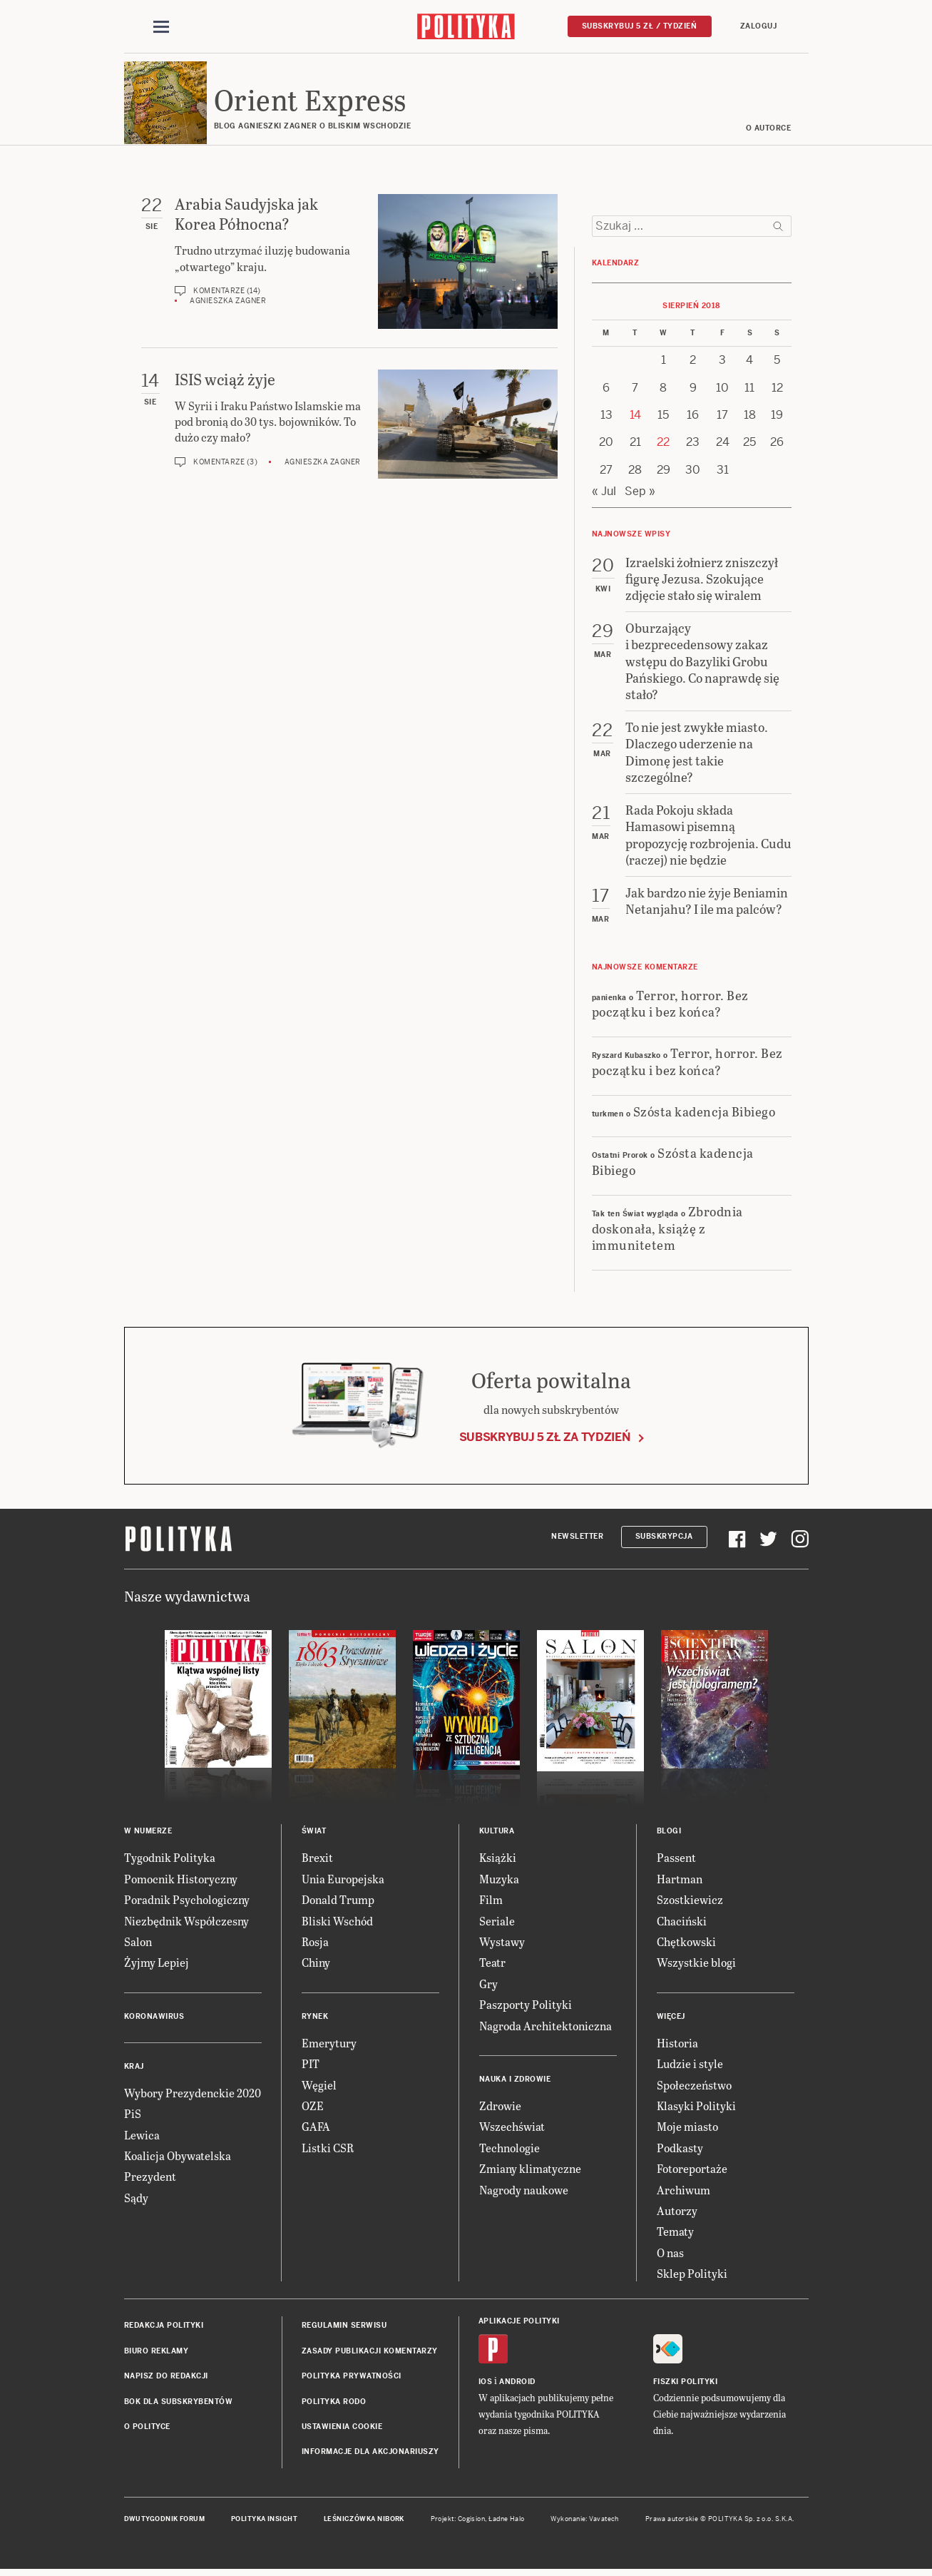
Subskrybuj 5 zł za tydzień (544, 1439)
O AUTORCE (769, 130)
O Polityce (147, 2428)
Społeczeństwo (694, 2087)
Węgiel (319, 2087)
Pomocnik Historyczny (180, 1881)
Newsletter (577, 1538)
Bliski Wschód (337, 1923)
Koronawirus (154, 2018)
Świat (314, 1833)
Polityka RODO (334, 2403)
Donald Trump (338, 1901)
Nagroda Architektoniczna (545, 2028)
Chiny (316, 1965)
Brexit (317, 1860)
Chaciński (682, 1923)
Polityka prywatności (351, 2378)
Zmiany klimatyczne (530, 2170)
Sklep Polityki (692, 2275)
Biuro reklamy (156, 2353)
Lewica (142, 2137)
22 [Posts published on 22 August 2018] (663, 444)
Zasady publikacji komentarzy (370, 2353)
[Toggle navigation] (161, 27)
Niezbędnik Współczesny (186, 1923)
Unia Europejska (343, 1881)
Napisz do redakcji (166, 2378)
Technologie (509, 2150)
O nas (670, 2254)
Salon (138, 1943)
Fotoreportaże (692, 2170)
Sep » (640, 493)
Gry (488, 1985)
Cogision (472, 2521)
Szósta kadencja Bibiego (704, 1113)
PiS (132, 2115)
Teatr (492, 1965)
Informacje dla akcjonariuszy (370, 2454)
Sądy (136, 2199)
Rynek (315, 2018)
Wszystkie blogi (696, 1965)
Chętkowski (686, 1943)
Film (491, 1901)
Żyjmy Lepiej (156, 1965)
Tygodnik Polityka (169, 1860)
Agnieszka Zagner (228, 303)
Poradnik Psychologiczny (187, 1901)
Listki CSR (328, 2150)
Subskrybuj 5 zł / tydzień (639, 26)
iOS (485, 2383)
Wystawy (502, 1943)
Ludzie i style (690, 2065)
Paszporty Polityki (525, 2006)
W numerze (148, 1833)
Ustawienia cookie (342, 2428)
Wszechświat (512, 2129)
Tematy (675, 2234)
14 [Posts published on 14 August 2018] (635, 416)
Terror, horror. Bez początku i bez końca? (670, 1005)
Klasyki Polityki (696, 2107)
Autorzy (677, 2212)
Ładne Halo (506, 2521)
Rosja (315, 1943)
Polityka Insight (264, 2521)
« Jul (604, 493)
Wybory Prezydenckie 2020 (192, 2095)
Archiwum (683, 2192)
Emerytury (329, 2045)
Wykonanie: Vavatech (585, 2521)
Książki (497, 1860)
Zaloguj (758, 26)
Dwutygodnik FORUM (164, 2521)
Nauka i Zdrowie (515, 2081)
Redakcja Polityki (164, 2328)
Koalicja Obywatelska (177, 2157)
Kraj (134, 2068)
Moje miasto (687, 2129)
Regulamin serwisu (344, 2328)
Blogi (669, 1833)
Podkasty (680, 2150)
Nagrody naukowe (523, 2192)
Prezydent (150, 2179)
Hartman (679, 1881)
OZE (313, 2107)
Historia (677, 2045)
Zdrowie (500, 2107)
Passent (676, 1860)
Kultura (497, 1833)
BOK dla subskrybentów (178, 2403)
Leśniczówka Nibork (364, 2521)
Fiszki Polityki (685, 2383)
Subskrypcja (664, 1538)
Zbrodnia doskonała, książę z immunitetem (667, 1230)
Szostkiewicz (690, 1901)
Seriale (497, 1923)
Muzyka (499, 1881)
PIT (310, 2065)
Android (517, 2383)
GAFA (316, 2129)
